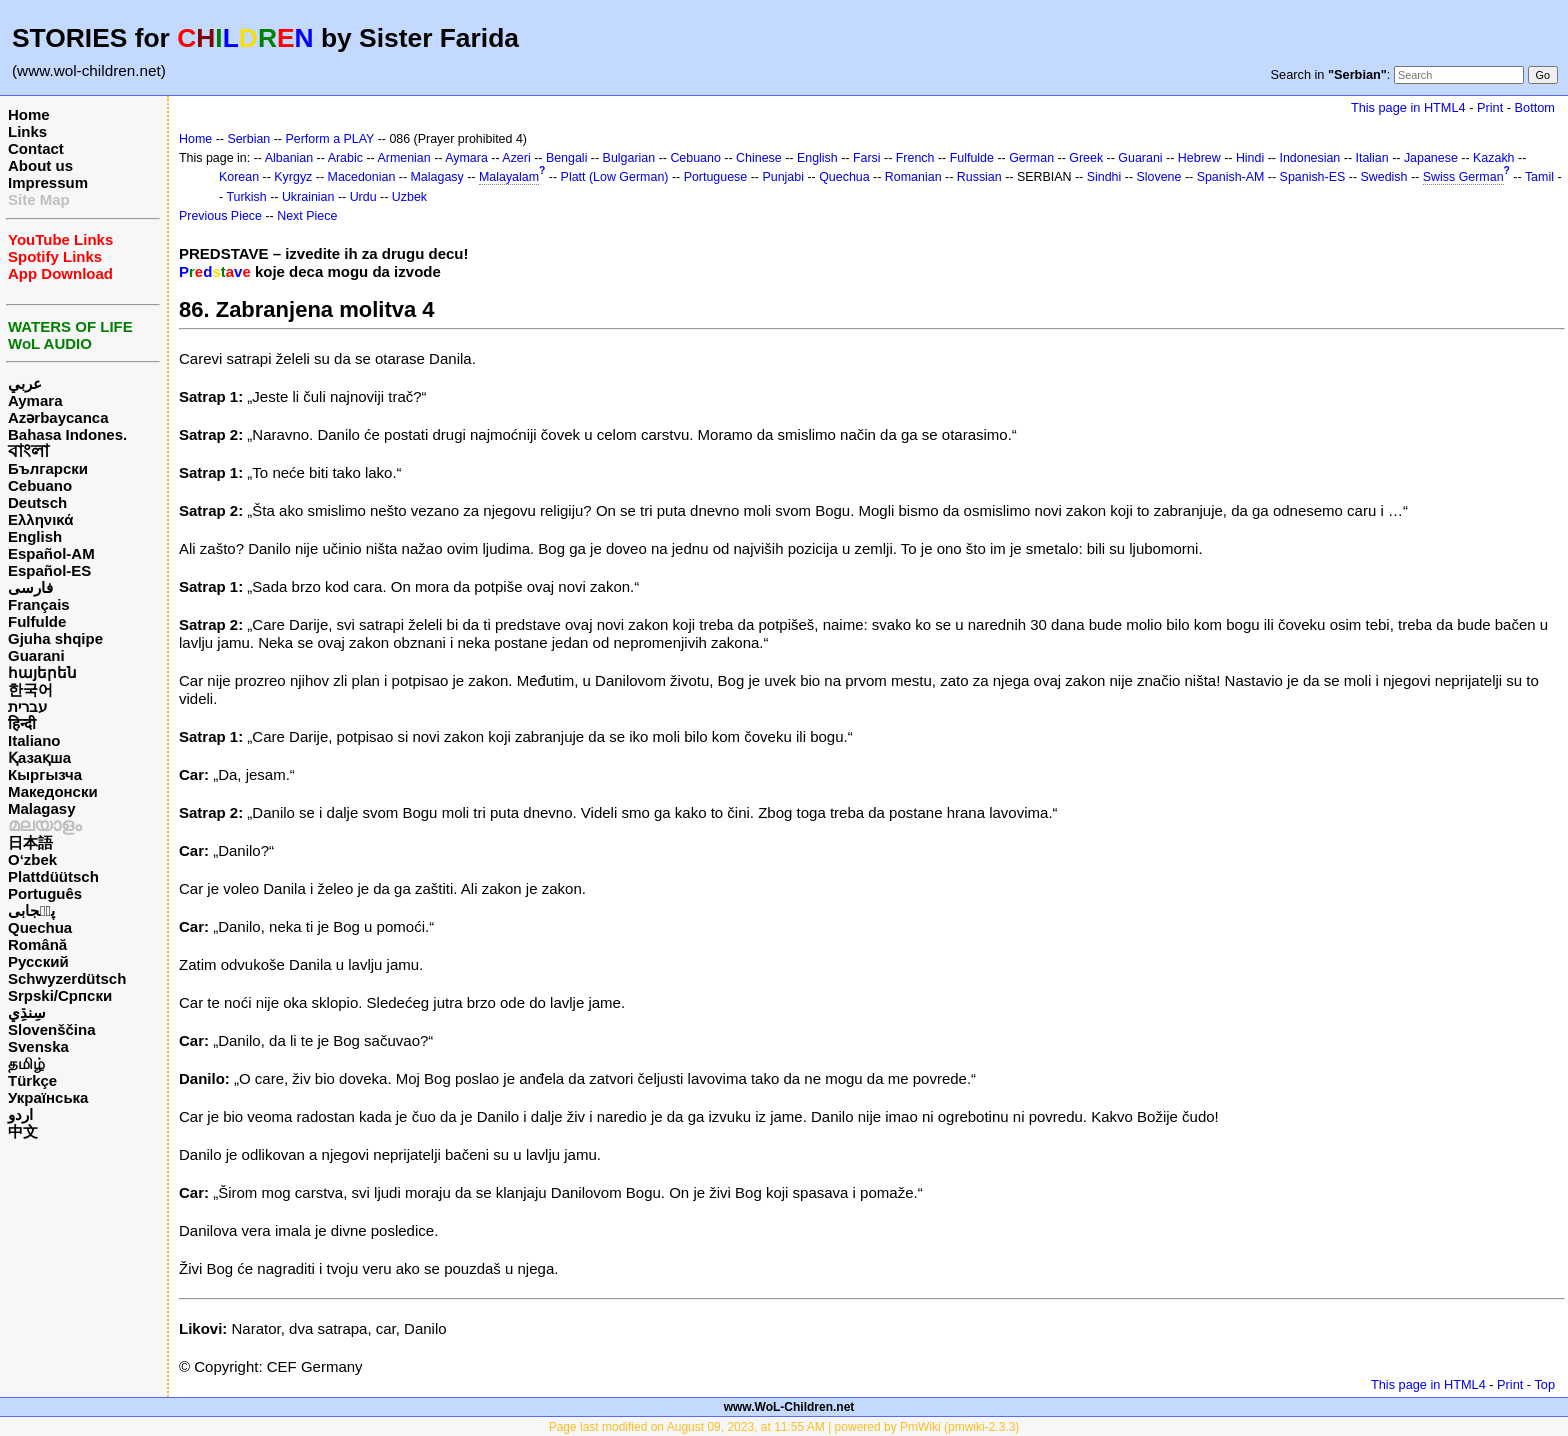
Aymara (35, 400)
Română (37, 944)
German (1031, 158)
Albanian (289, 158)
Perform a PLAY (329, 139)
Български (48, 468)
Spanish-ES (1313, 177)
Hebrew (1199, 158)
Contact (36, 148)
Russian (979, 177)
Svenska (38, 1046)
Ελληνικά (40, 519)
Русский (38, 961)
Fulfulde (37, 621)
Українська (48, 1097)
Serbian (248, 139)
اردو (20, 1114)
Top (1544, 1384)
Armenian (403, 158)
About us (40, 165)
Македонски (53, 791)
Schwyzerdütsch (67, 978)
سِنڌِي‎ (27, 1012)
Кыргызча (45, 774)
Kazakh (1494, 158)
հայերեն (42, 672)
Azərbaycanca (58, 417)
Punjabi (783, 177)
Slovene (1158, 177)
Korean (239, 177)
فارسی (30, 587)
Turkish (246, 197)
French (915, 158)
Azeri (516, 158)
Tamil (1539, 177)
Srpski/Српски (60, 995)
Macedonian (362, 177)
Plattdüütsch (53, 876)
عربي (25, 383)
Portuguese (716, 177)
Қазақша (39, 757)
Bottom (1535, 107)
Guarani (36, 655)
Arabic (345, 158)
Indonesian (1309, 158)
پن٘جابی (31, 910)
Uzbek (409, 197)
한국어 (30, 689)
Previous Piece (220, 216)
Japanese (1431, 158)
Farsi (867, 158)
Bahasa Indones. (67, 434)
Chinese (759, 158)
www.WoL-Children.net (789, 1407)
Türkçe (32, 1080)
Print (1490, 107)
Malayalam (509, 177)
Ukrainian (308, 197)
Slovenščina (52, 1029)
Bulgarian (629, 158)
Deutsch (37, 502)
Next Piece (307, 216)
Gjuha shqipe (55, 638)
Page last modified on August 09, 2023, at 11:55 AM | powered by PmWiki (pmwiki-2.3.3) (784, 1427)
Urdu (363, 197)
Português (45, 893)
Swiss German (1463, 177)
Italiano (34, 740)
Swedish (1383, 177)
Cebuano (40, 485)
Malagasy (42, 808)
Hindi (1250, 158)
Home (29, 114)
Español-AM (51, 553)
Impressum (48, 182)
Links (27, 131)
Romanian (913, 177)
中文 (23, 1131)
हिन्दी (22, 723)
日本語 (30, 842)
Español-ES (49, 570)
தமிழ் (26, 1063)
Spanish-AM (1231, 177)
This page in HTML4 (1408, 107)
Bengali (567, 158)
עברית (27, 706)
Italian (1371, 158)
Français (39, 604)
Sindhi (1104, 177)
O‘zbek (32, 859)
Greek (1086, 158)
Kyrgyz (293, 177)
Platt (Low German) (615, 177)
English (35, 536)
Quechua (40, 927)
